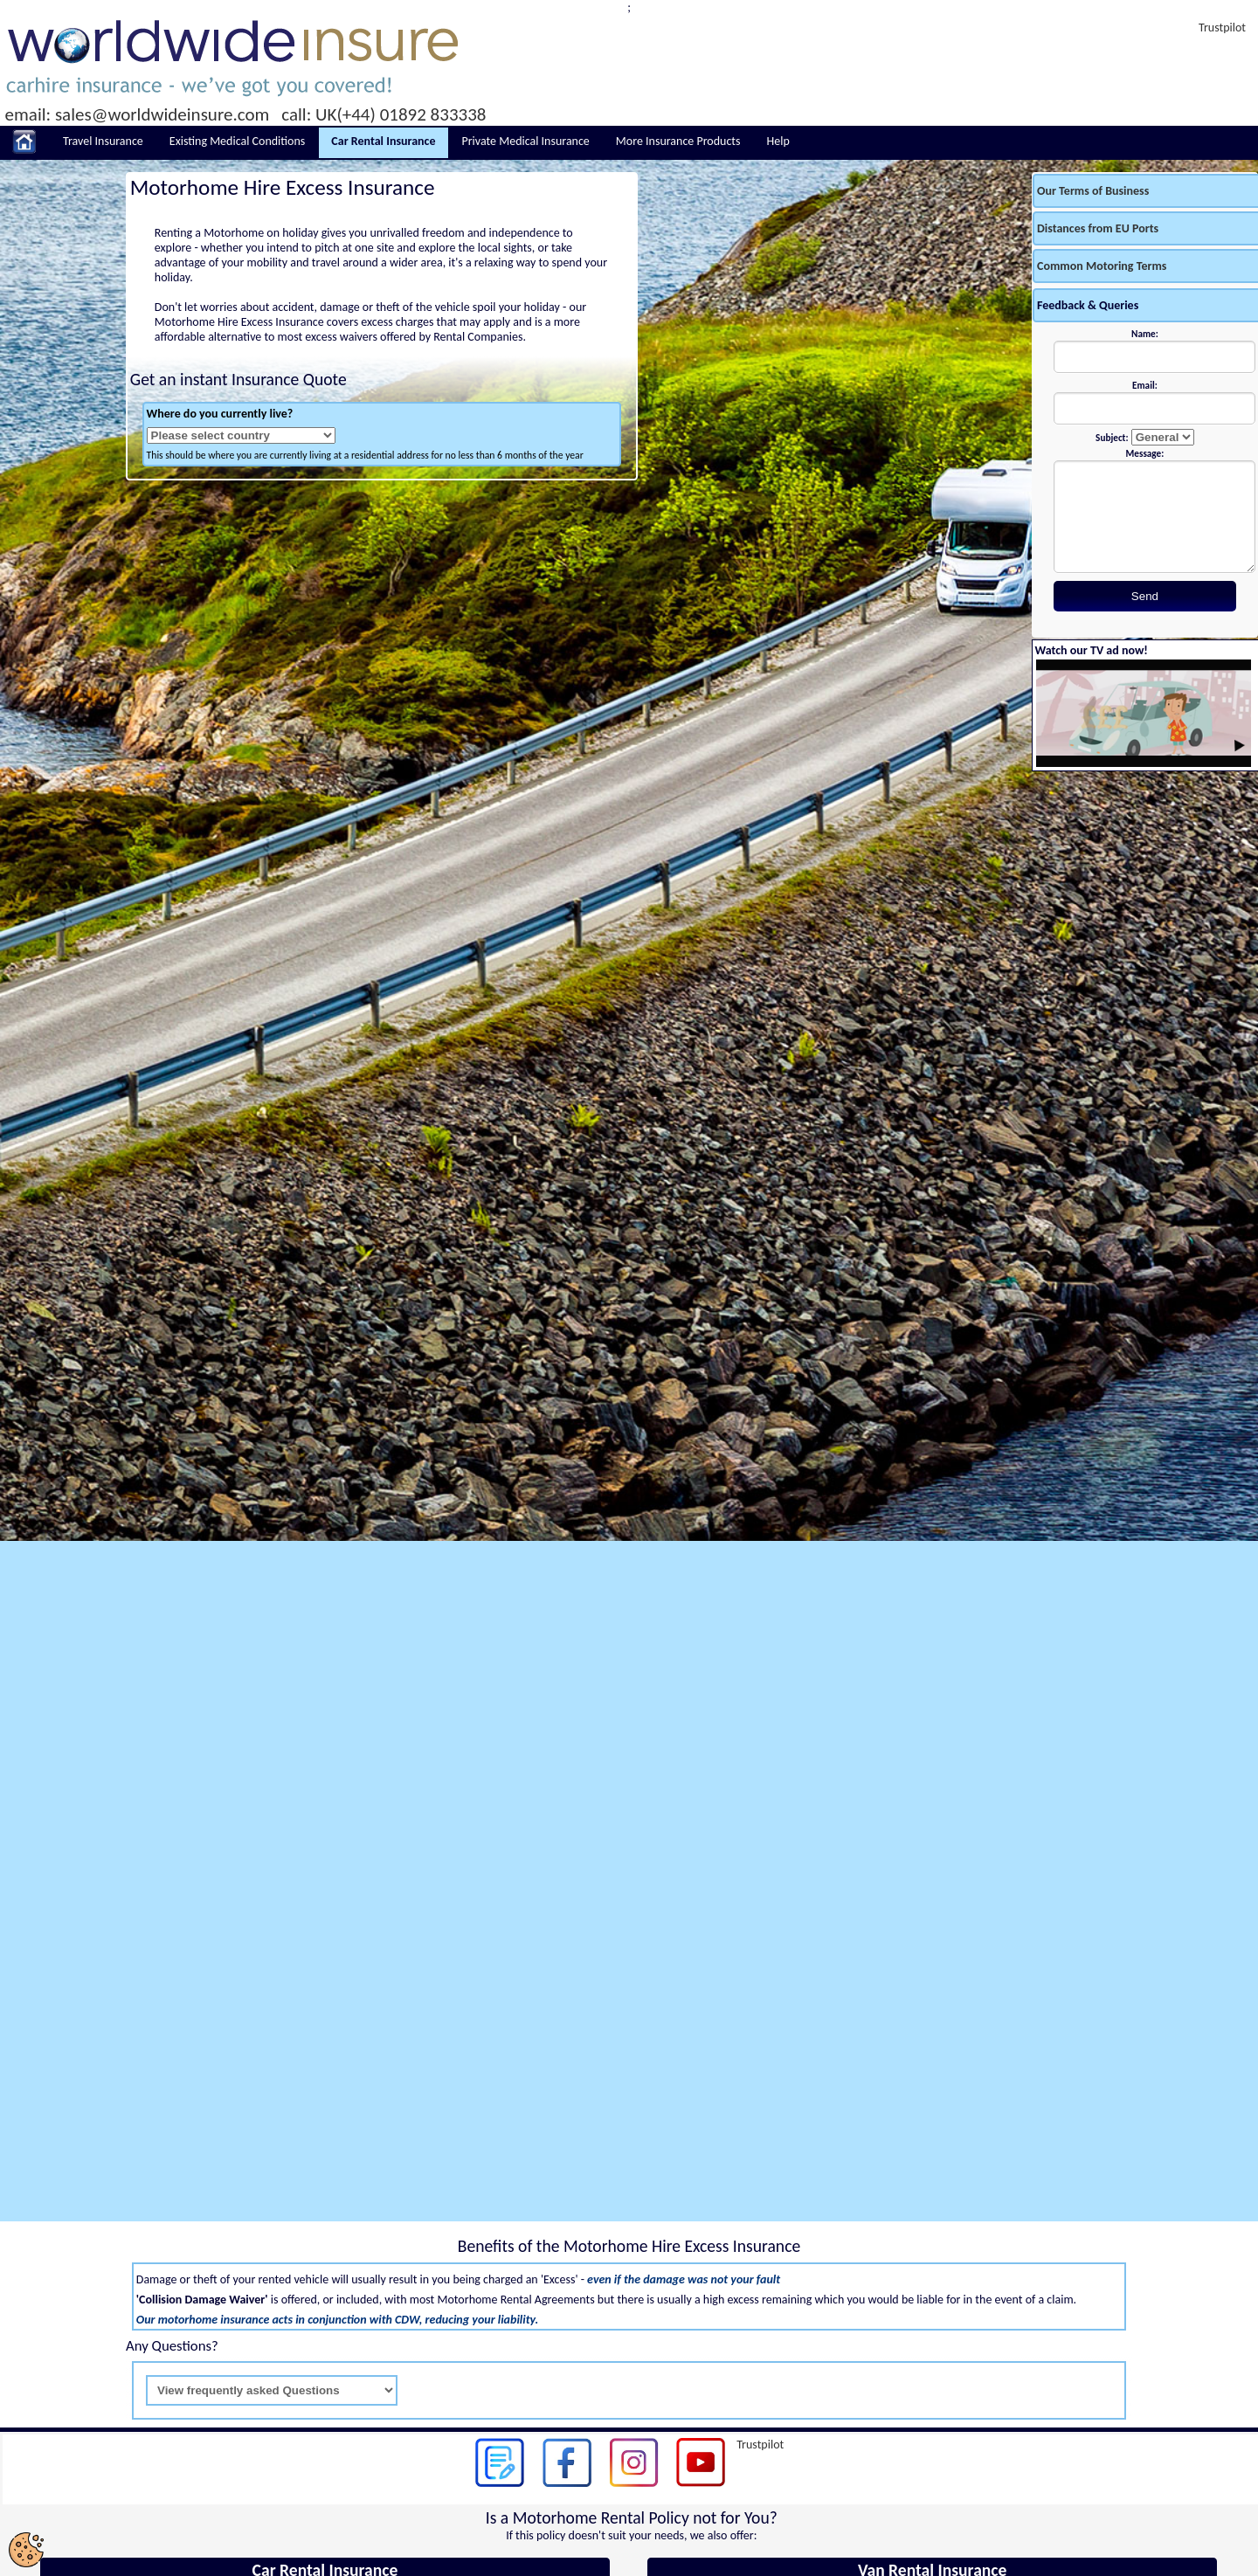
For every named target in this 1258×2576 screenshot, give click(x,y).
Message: (1145, 453)
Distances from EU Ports (1097, 228)
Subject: (1112, 438)
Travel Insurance (103, 141)
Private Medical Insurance (526, 141)
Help (778, 141)
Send (1144, 596)
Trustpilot (1222, 27)
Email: (1145, 385)
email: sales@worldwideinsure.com (137, 114)
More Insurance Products (678, 141)
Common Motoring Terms (1101, 266)
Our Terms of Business (1093, 190)
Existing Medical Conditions (237, 141)
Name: (1144, 334)
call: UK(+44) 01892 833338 (383, 114)
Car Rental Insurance (383, 141)
